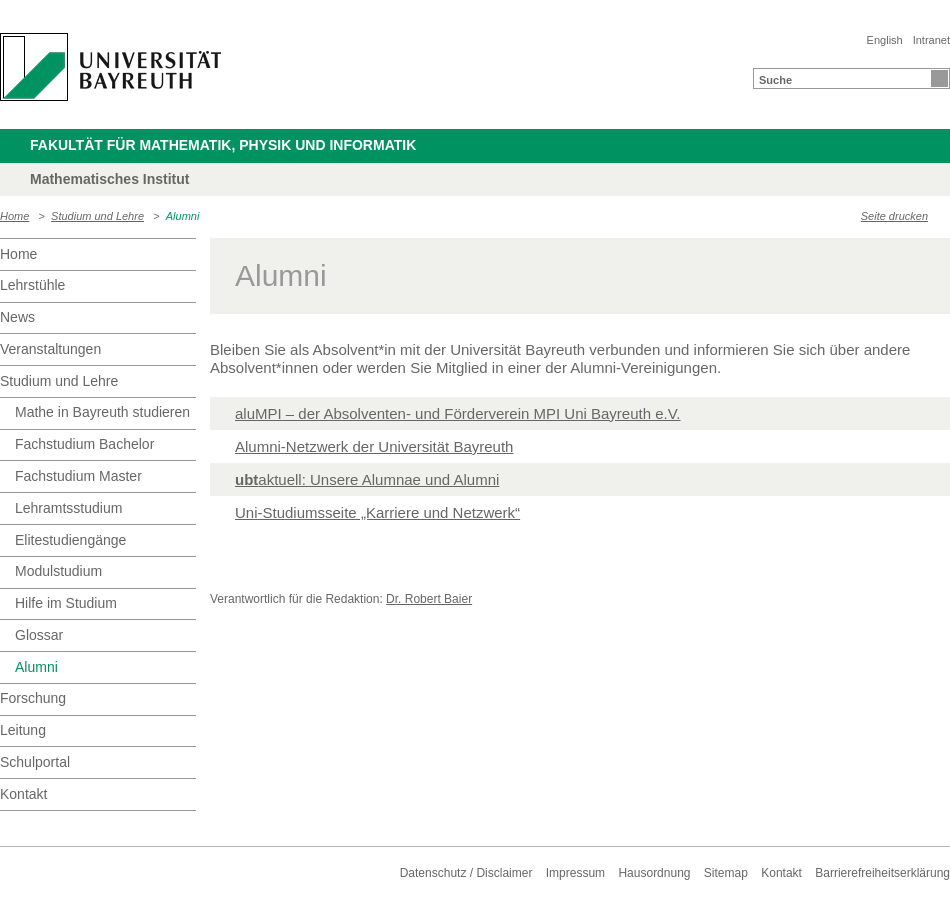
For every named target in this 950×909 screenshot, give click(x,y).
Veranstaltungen (50, 349)
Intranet (931, 40)
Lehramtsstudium (68, 508)
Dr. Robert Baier (429, 599)
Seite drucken (894, 216)
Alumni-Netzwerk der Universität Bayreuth (374, 446)
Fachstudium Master (78, 476)
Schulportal (35, 762)
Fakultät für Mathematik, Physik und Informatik (223, 145)
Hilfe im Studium (66, 603)
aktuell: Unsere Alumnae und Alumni (367, 479)
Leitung (23, 730)
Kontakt (23, 794)
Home (14, 216)
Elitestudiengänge (70, 540)
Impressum (575, 873)
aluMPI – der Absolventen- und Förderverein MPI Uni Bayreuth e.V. (458, 413)
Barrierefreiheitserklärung (882, 873)
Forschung (33, 698)
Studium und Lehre (97, 216)
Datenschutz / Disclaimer (466, 873)
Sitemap (726, 873)
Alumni (183, 216)
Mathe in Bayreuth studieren (102, 412)
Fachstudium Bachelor (84, 444)
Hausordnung (654, 873)
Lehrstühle (32, 285)
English (885, 40)
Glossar (39, 635)
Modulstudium (58, 571)
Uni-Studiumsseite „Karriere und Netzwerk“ (377, 512)
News (17, 317)
